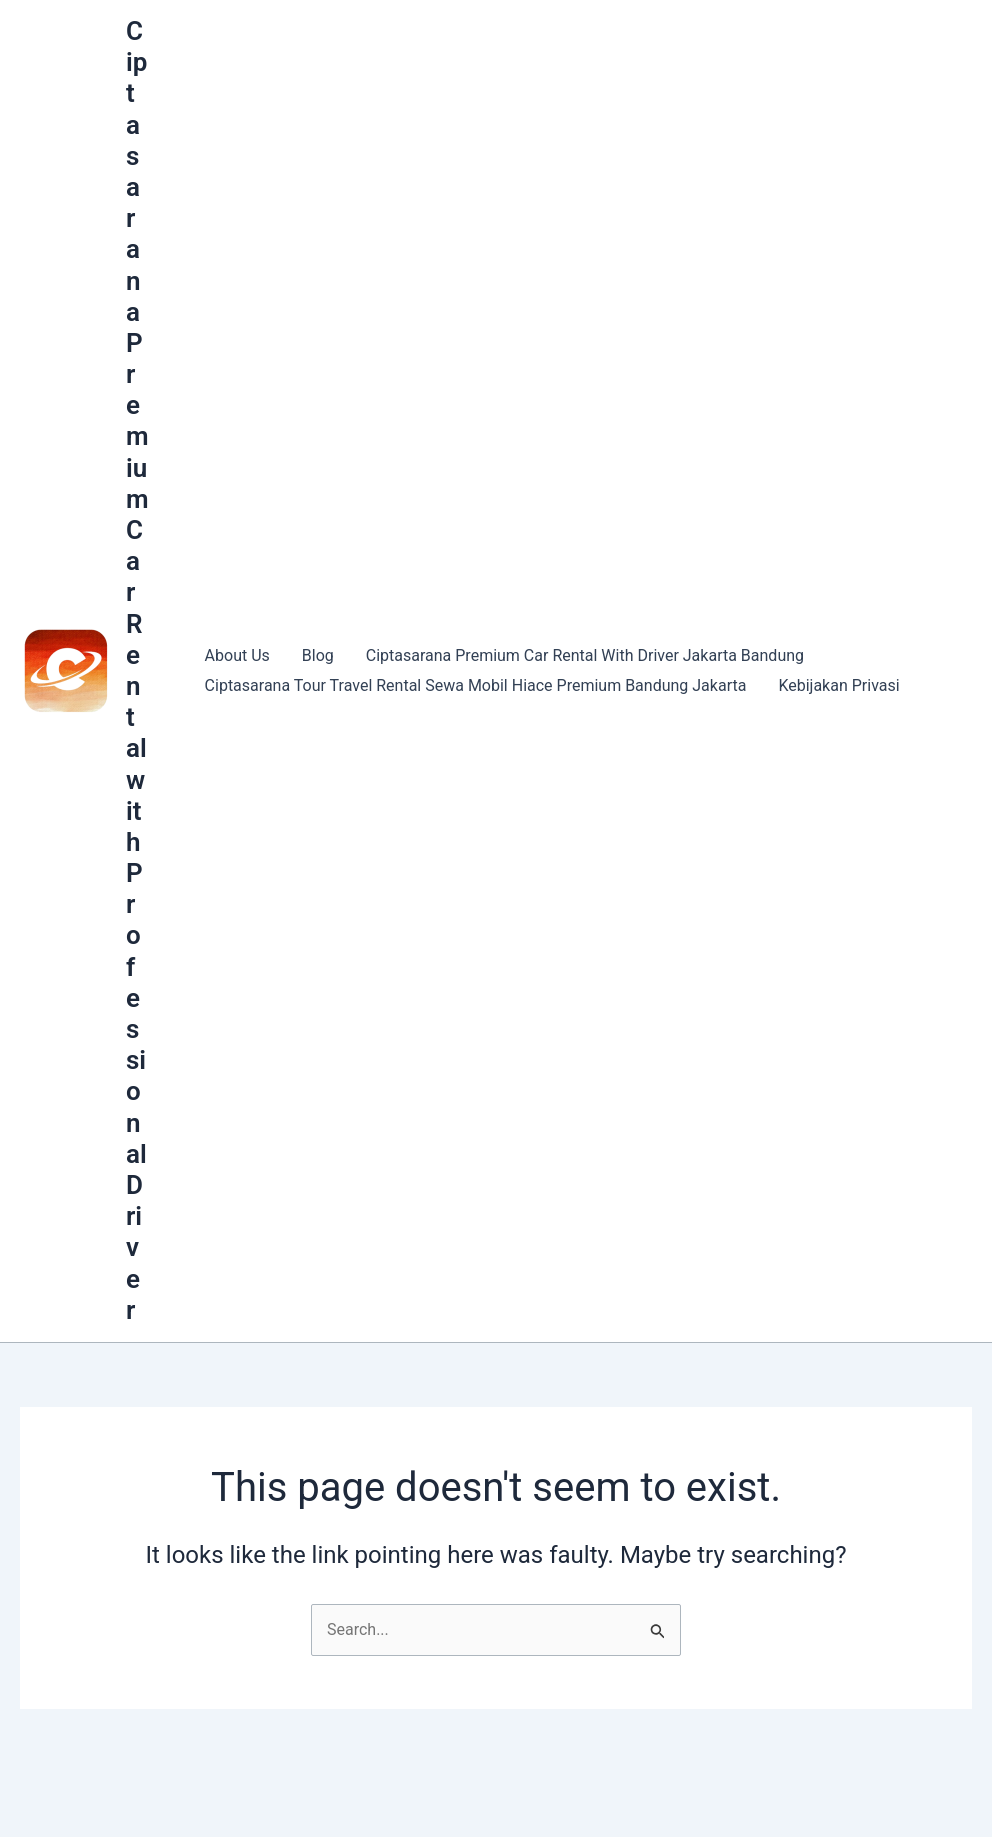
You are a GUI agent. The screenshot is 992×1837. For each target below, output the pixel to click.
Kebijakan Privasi (838, 685)
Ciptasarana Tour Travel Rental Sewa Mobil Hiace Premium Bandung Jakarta (476, 685)
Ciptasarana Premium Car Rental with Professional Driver (137, 670)
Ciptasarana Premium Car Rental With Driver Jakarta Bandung (585, 655)
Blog (318, 655)
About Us (237, 655)
